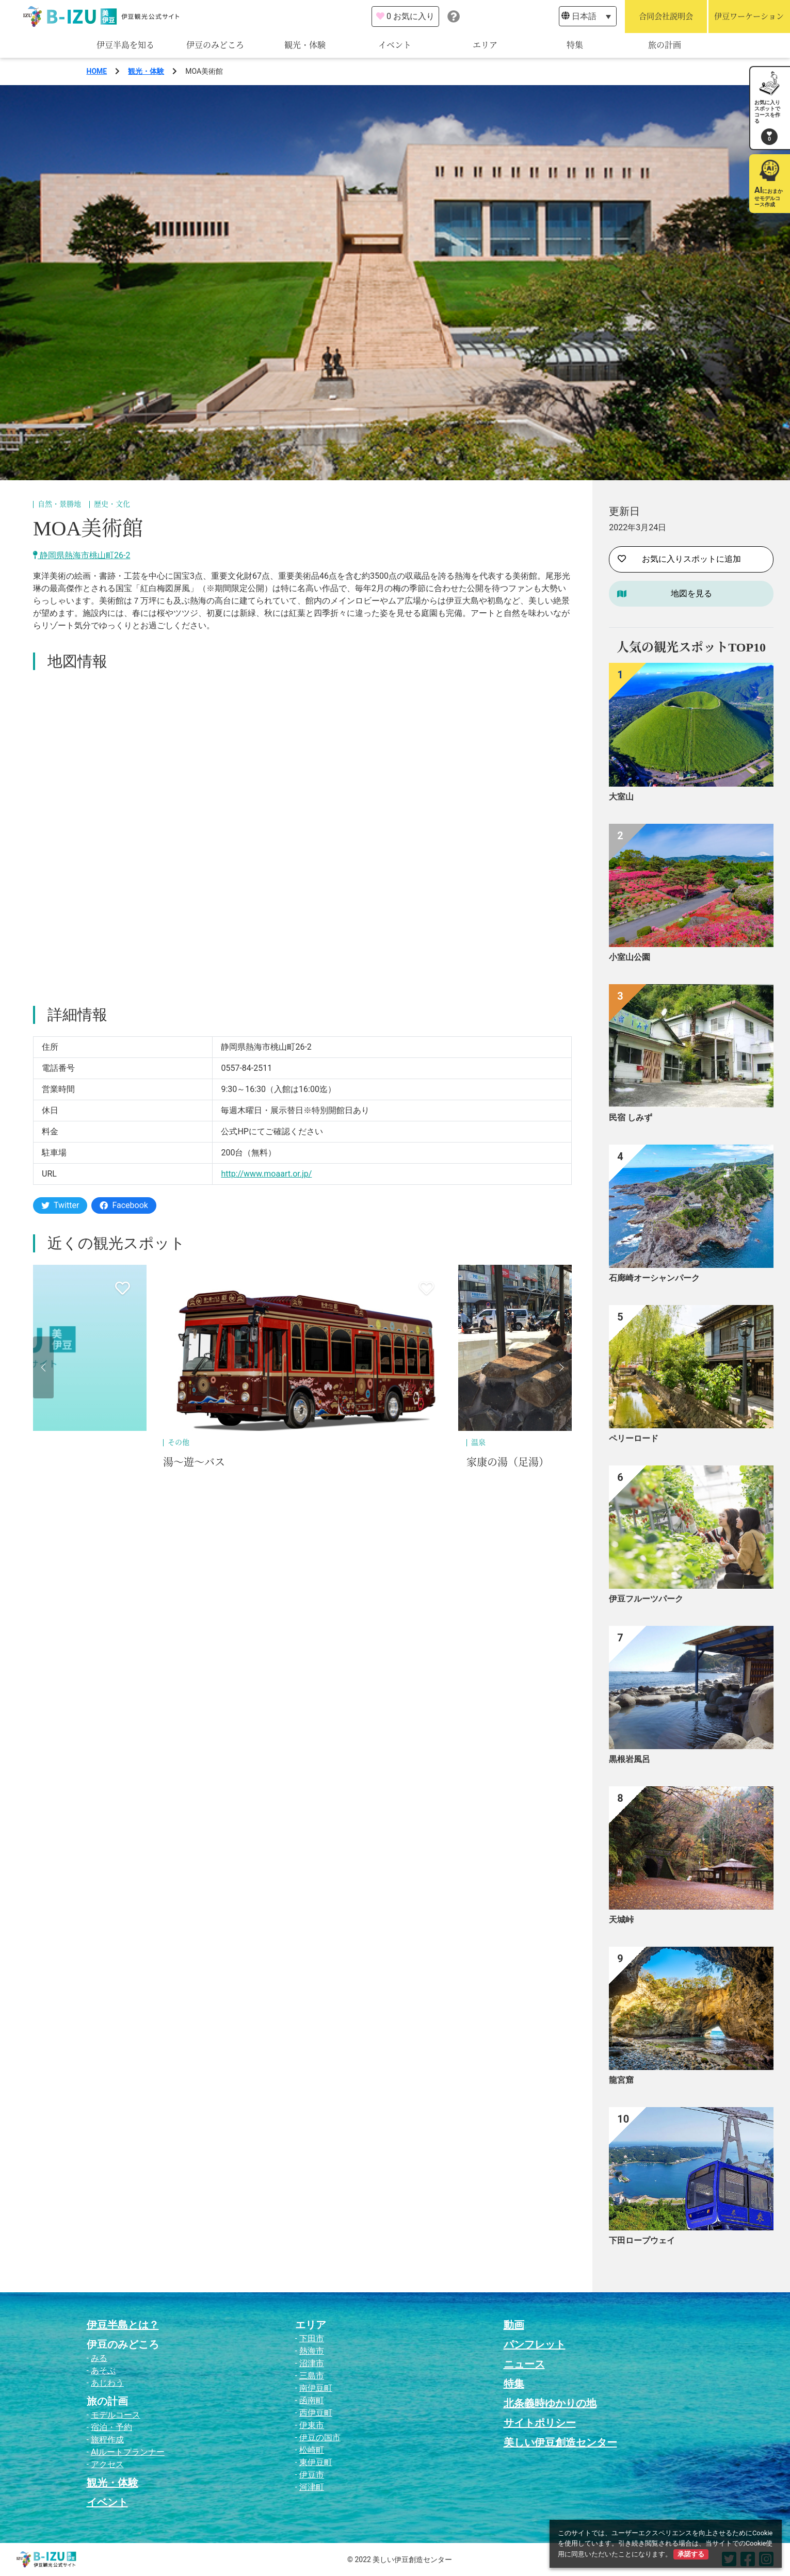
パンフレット (535, 2344)
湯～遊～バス (194, 1462)
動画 (514, 2325)
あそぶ (103, 2370)
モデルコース (115, 2415)
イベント (394, 45)
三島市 (311, 2376)
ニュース (524, 2364)
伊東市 (311, 2425)
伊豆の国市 (320, 2437)
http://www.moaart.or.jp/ (266, 1174)
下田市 (311, 2338)
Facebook (124, 1205)
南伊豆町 (315, 2388)
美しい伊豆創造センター (560, 2442)
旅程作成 (107, 2439)
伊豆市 (311, 2475)
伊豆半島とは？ (123, 2325)
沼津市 (311, 2363)
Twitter (60, 1205)
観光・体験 (305, 45)
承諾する (691, 2554)
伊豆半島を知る (125, 45)
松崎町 (311, 2450)
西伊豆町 (315, 2413)
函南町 (311, 2400)
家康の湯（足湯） (507, 1462)
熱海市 (311, 2351)
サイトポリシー (540, 2423)
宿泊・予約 (111, 2427)
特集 (575, 45)
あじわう (107, 2383)
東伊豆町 (315, 2462)
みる (99, 2358)
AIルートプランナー (128, 2452)
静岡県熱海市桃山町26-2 (81, 555)
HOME (97, 71)
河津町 (311, 2487)
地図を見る (691, 593)
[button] (43, 1367)
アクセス (107, 2464)
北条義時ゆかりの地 (550, 2403)
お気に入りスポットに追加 (679, 559)
